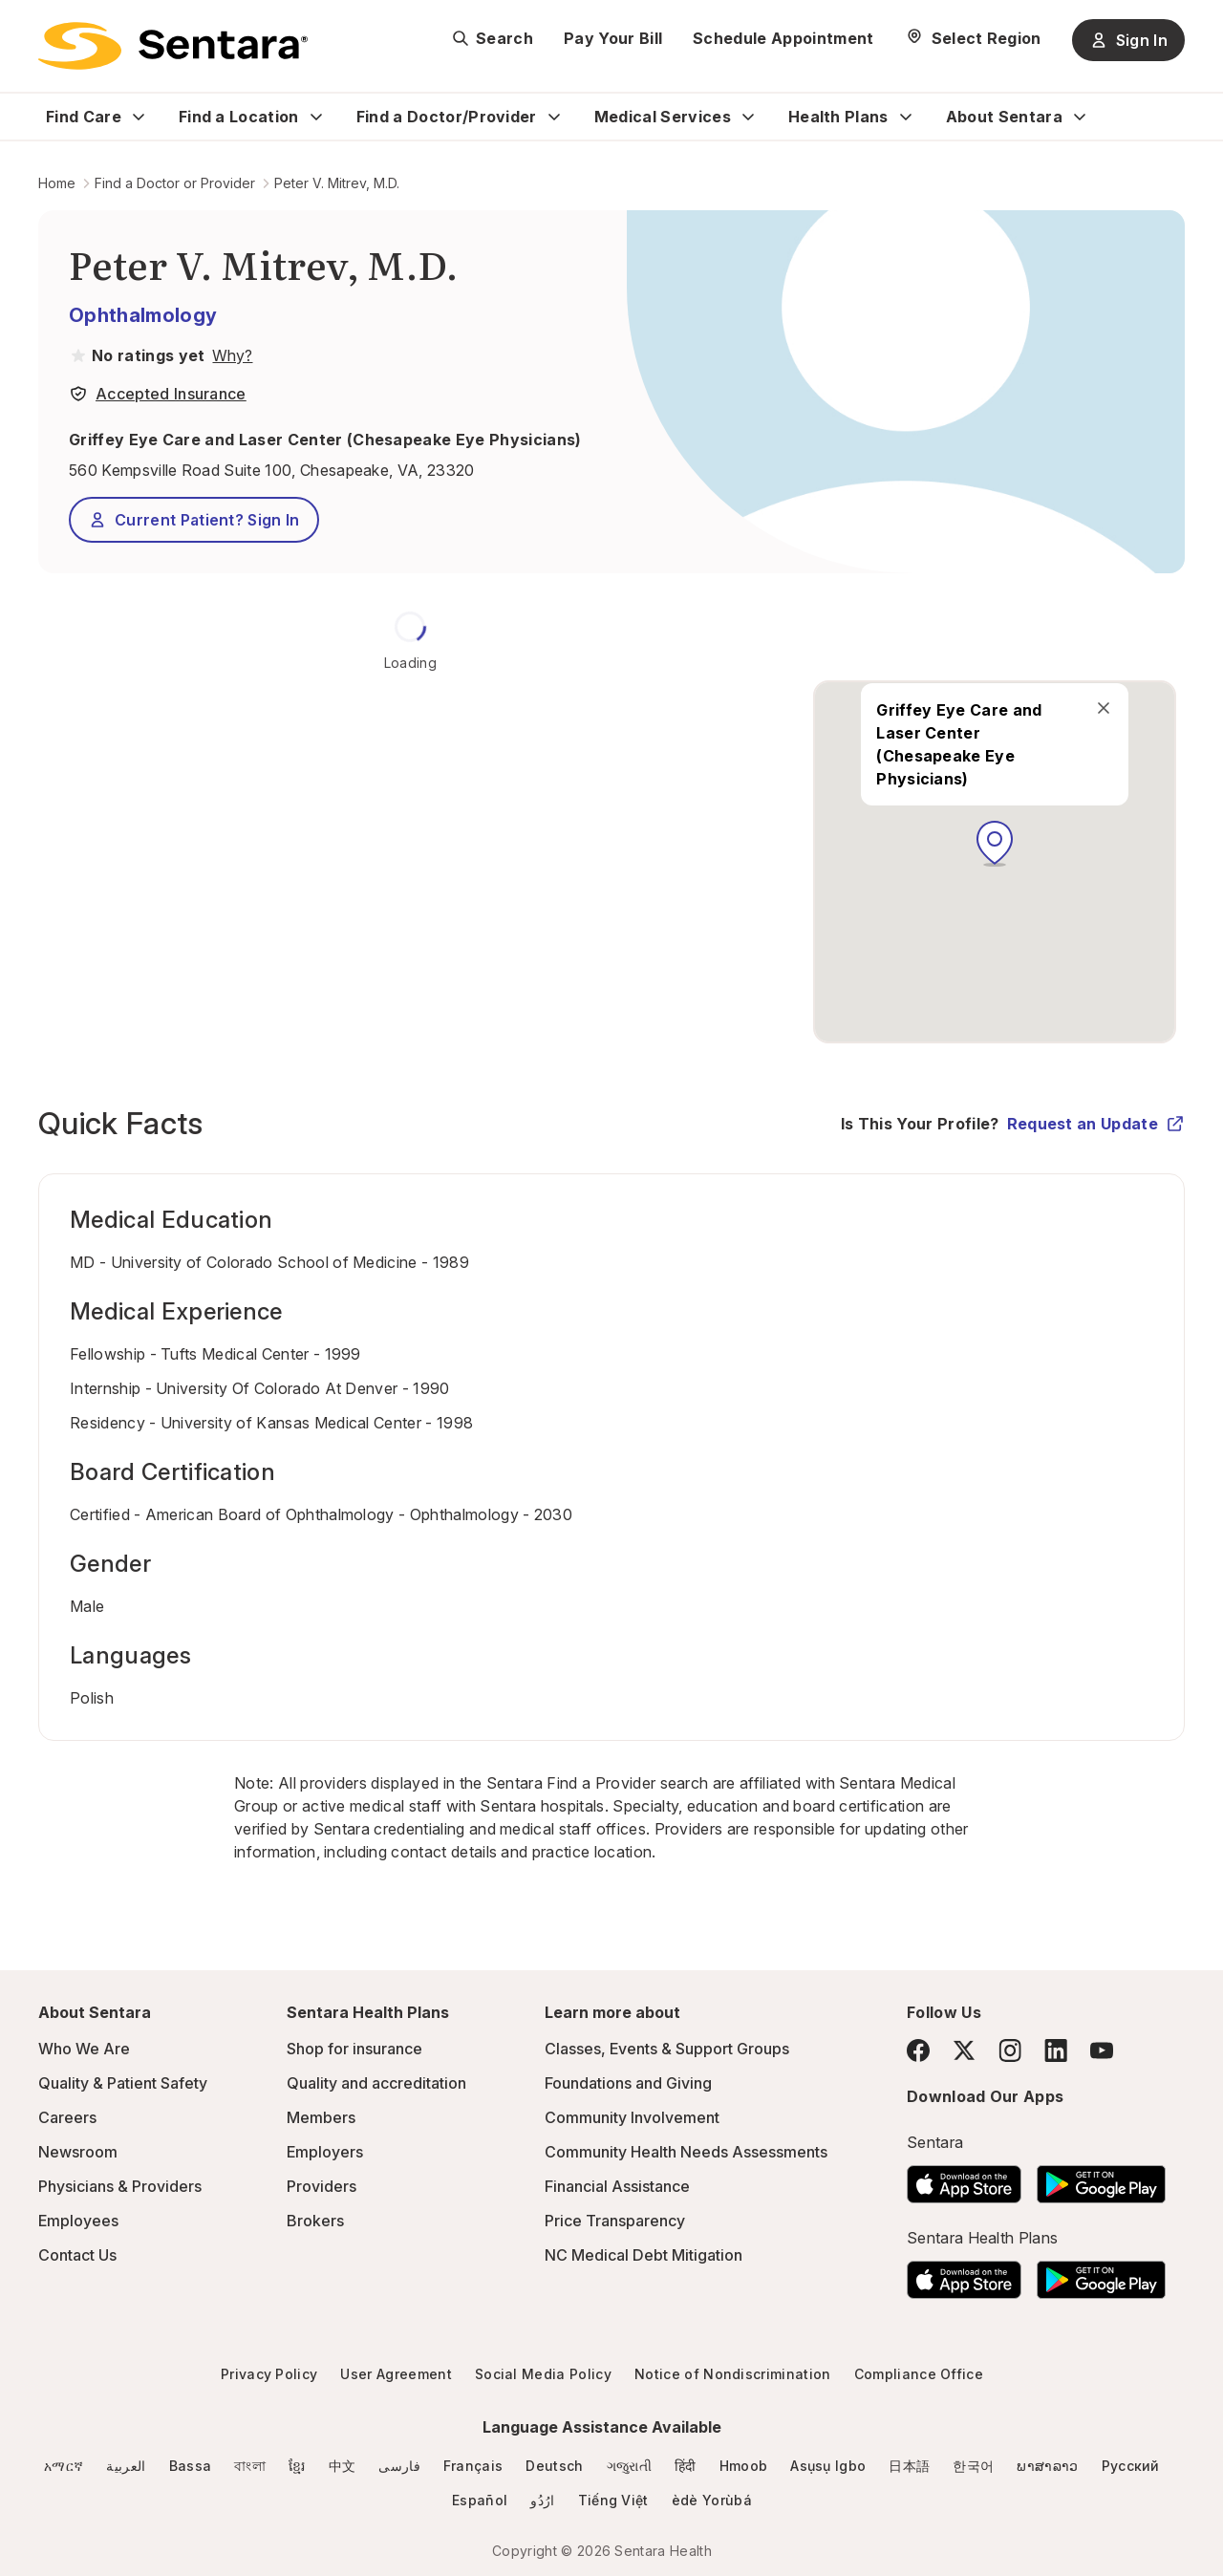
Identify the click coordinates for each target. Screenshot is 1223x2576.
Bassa (190, 2466)
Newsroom (78, 2151)
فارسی (399, 2466)
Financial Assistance (617, 2186)
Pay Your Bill (613, 38)
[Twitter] (964, 2050)
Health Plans (838, 116)
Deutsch (554, 2466)
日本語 (909, 2466)
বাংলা (250, 2466)
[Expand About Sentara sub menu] (1079, 116)
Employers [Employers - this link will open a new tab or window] (325, 2151)
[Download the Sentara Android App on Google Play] (1101, 2178)
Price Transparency (615, 2220)
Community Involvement (632, 2117)
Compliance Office (918, 2374)
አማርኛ (63, 2466)
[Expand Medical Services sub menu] (748, 116)
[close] (1103, 706)
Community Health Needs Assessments (686, 2151)
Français (473, 2466)
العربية (125, 2466)
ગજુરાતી (629, 2466)
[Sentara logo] (173, 46)
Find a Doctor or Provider (175, 183)
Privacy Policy (269, 2374)
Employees (78, 2220)
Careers (67, 2117)
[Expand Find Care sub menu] (138, 116)
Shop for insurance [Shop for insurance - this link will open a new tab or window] (354, 2048)
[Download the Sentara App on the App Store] (964, 2178)
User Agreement (395, 2374)
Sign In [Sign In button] (1128, 40)
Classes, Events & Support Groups (667, 2048)
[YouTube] (1101, 2050)
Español (479, 2500)
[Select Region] (973, 38)
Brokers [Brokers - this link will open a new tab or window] (315, 2220)
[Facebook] (918, 2050)
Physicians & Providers (120, 2186)
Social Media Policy (543, 2374)
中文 (342, 2466)
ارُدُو (542, 2500)
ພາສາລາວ (1047, 2466)
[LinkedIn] (1055, 2050)
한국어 (973, 2466)
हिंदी (686, 2466)
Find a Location (239, 116)
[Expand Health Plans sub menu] (905, 116)
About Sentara (1004, 116)
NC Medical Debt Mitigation (643, 2255)
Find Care (83, 116)
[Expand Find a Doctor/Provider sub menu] (554, 116)
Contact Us (77, 2255)
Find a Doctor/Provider (446, 116)
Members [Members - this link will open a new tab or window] (321, 2117)
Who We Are (84, 2048)
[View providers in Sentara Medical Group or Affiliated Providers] (230, 355)
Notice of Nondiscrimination (732, 2374)
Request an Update (1096, 1123)
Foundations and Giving (628, 2083)
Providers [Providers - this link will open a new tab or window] (321, 2186)
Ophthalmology (143, 315)
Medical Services (662, 116)
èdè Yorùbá (712, 2500)
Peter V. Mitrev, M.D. (336, 183)
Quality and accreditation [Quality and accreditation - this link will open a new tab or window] (376, 2083)
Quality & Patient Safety (122, 2083)
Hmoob (743, 2466)
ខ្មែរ (297, 2466)
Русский (1131, 2466)
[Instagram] (1009, 2050)
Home (56, 183)
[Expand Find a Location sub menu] (316, 116)
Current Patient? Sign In (194, 519)
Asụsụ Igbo (828, 2466)
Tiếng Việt (613, 2500)
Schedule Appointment (783, 38)
